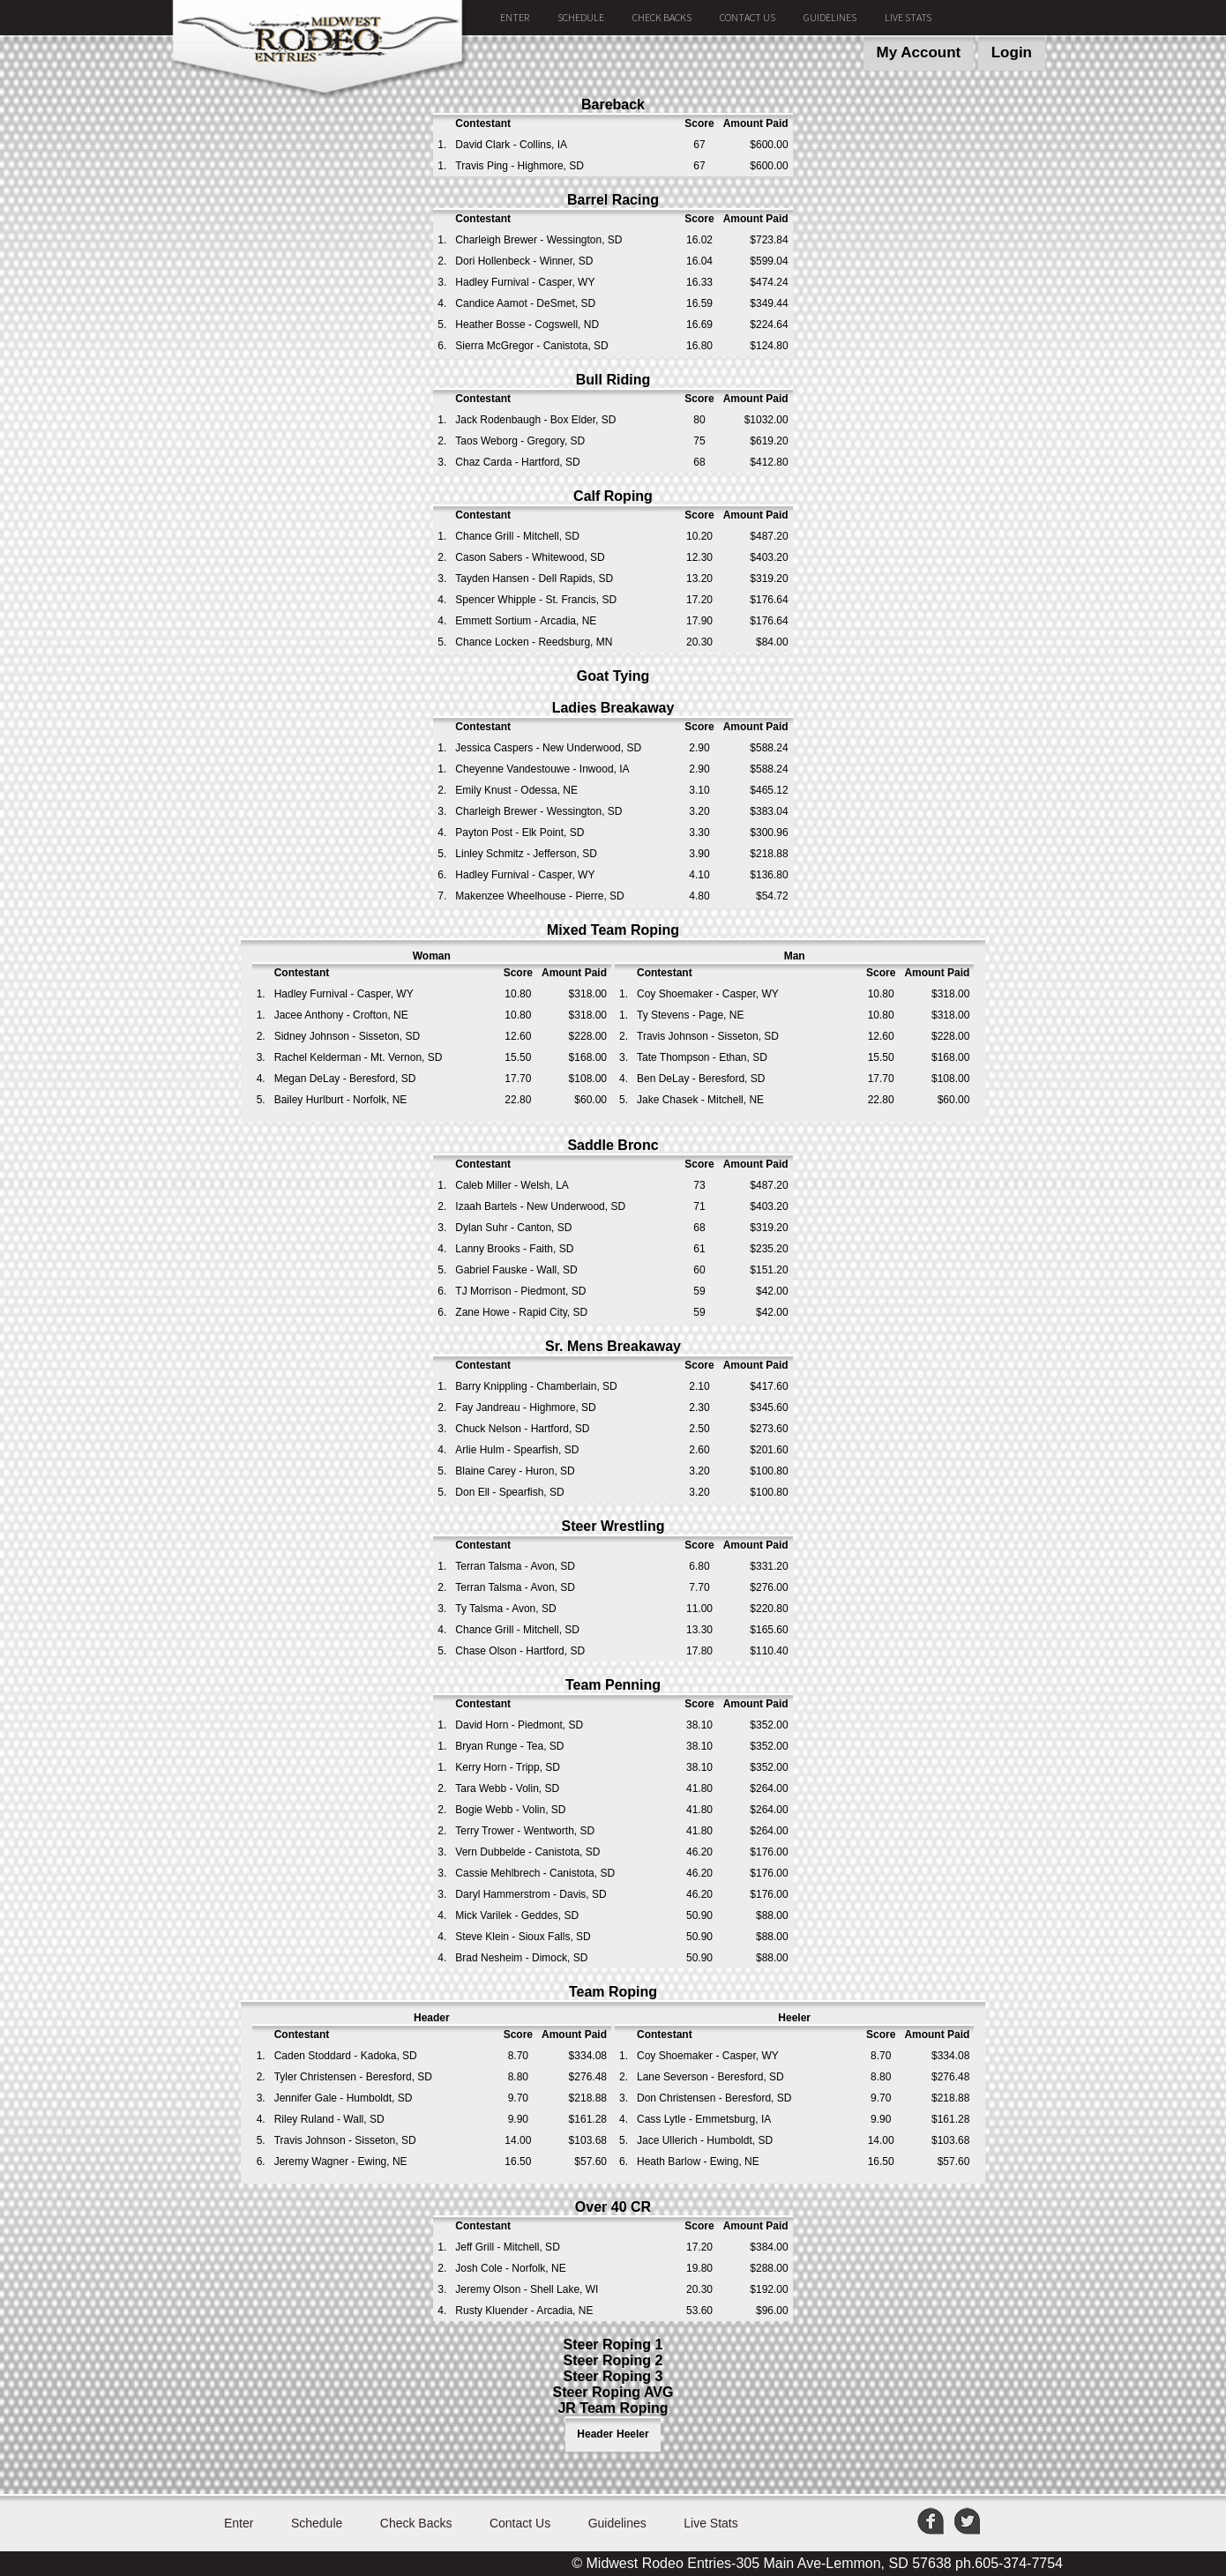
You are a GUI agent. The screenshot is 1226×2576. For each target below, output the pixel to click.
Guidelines (830, 17)
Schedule (580, 17)
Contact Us (747, 17)
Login (1011, 52)
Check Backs (661, 17)
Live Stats (908, 17)
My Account (919, 52)
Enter (514, 17)
